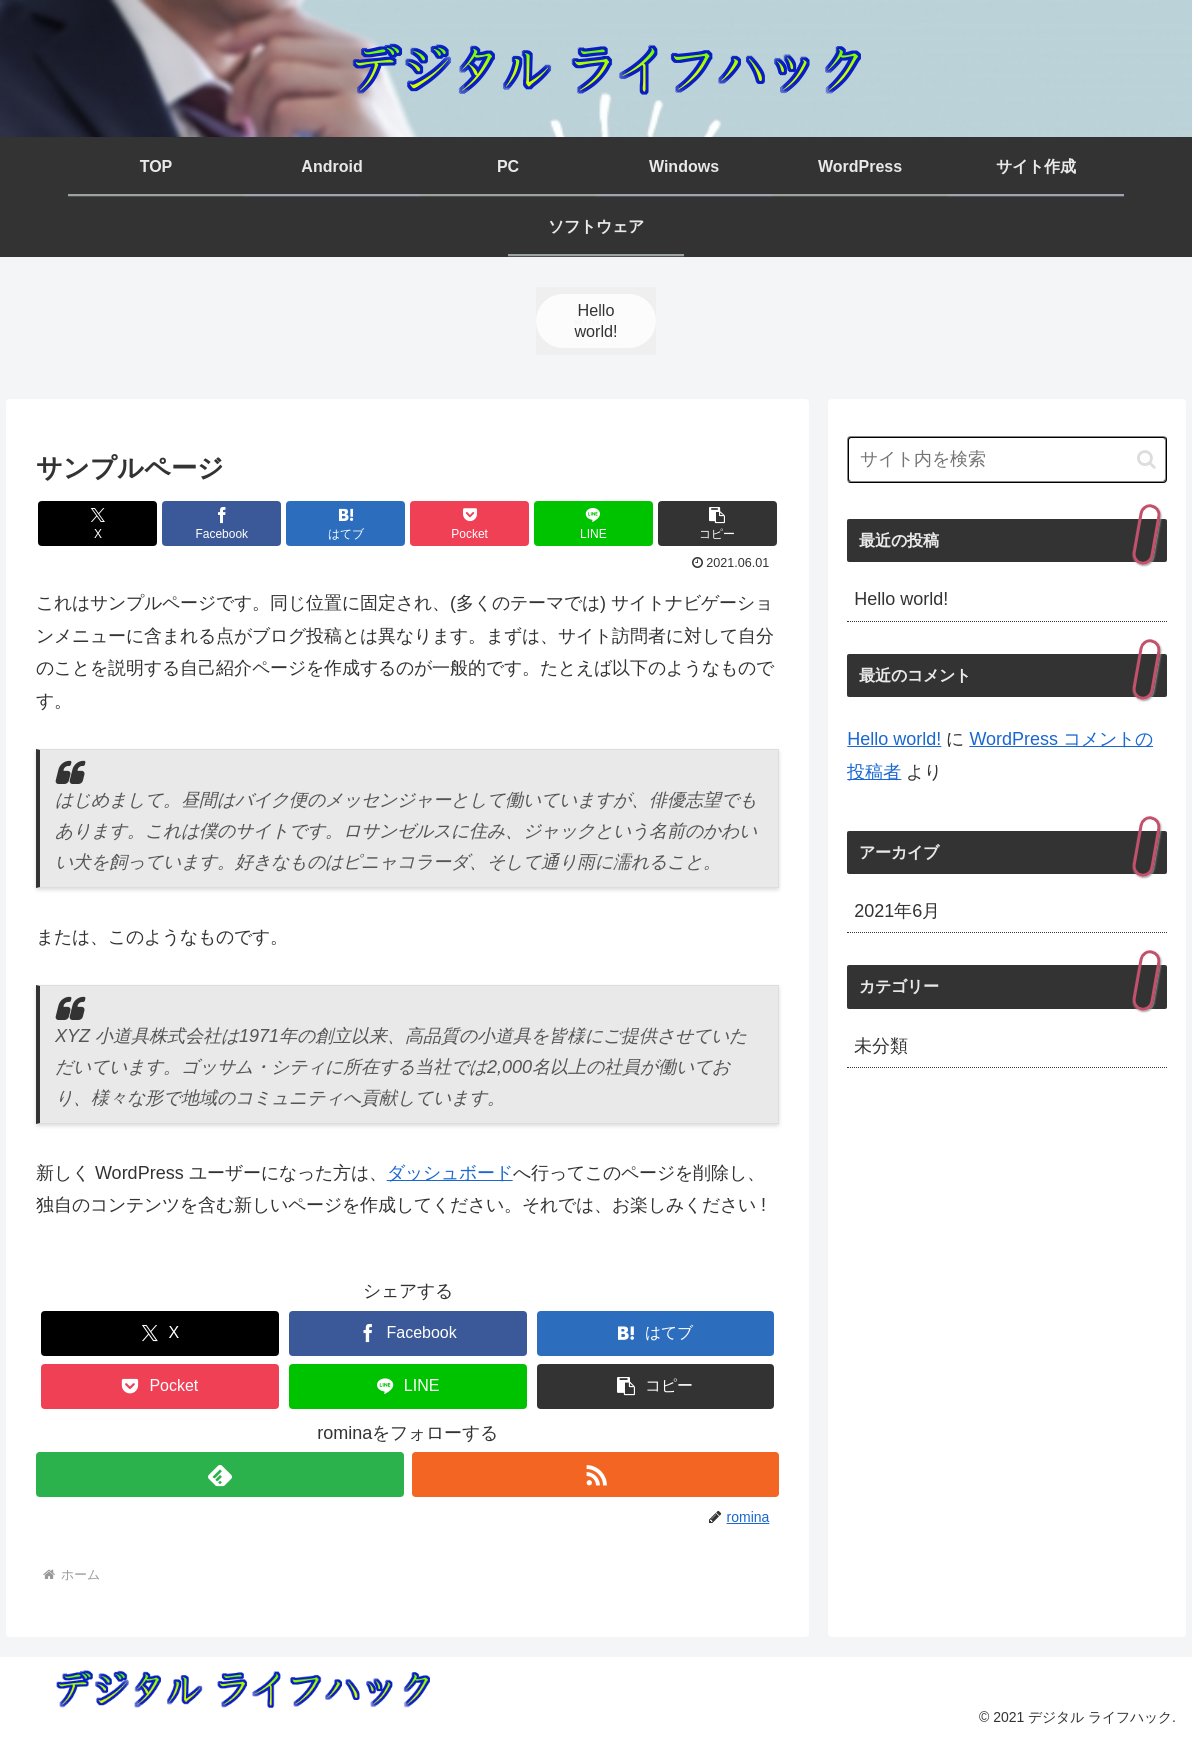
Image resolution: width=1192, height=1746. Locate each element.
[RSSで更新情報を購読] (596, 1474)
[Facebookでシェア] (221, 523)
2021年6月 (897, 911)
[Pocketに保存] (469, 523)
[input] (1007, 459)
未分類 (881, 1046)
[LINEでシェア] (593, 523)
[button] (717, 523)
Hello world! (901, 599)
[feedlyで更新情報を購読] (220, 1474)
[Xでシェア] (97, 523)
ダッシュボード (450, 1173)
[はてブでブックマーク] (345, 523)
